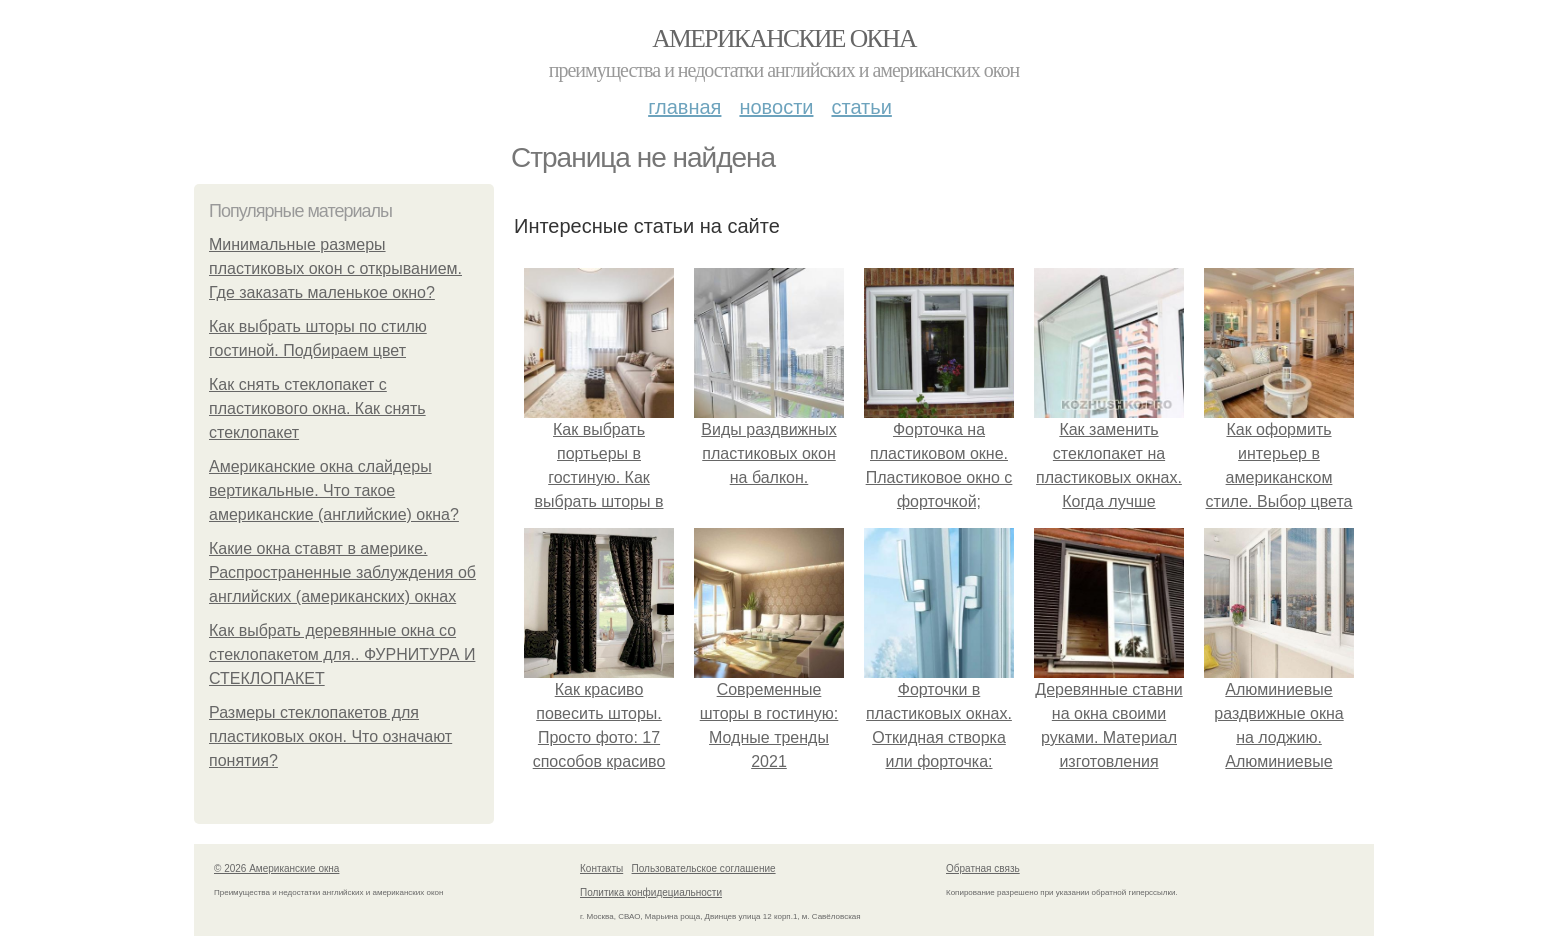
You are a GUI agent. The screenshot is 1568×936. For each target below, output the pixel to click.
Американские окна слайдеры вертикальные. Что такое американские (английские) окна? (334, 490)
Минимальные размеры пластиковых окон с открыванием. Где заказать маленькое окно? (335, 268)
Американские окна (784, 38)
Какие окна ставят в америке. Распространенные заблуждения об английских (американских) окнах (342, 572)
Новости (776, 107)
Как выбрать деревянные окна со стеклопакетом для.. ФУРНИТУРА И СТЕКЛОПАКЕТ (342, 654)
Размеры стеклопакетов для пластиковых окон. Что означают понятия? (330, 736)
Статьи (861, 107)
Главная (684, 107)
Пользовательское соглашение (704, 868)
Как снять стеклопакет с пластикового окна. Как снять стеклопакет (317, 408)
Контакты (601, 868)
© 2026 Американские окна (276, 868)
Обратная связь (983, 868)
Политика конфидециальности (651, 892)
